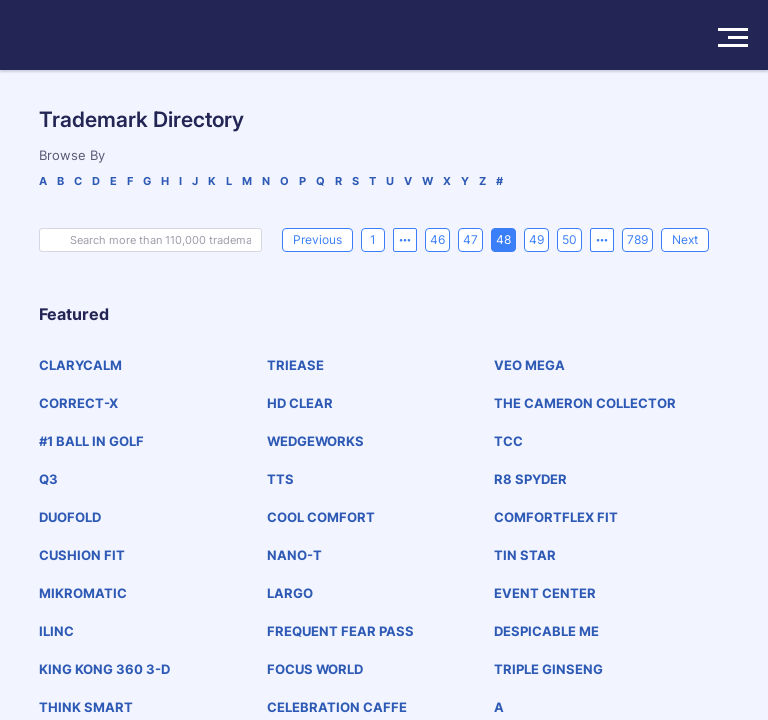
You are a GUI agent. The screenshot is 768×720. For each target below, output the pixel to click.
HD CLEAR (300, 403)
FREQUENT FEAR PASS (340, 631)
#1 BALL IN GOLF (91, 441)
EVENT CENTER (545, 593)
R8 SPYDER (530, 479)
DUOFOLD (70, 517)
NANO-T (294, 555)
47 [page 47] (470, 239)
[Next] (685, 240)
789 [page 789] (637, 239)
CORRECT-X (78, 403)
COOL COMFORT (321, 517)
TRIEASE (295, 365)
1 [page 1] (373, 239)
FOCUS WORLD (315, 669)
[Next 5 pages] (602, 240)
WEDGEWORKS (315, 441)
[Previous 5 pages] (405, 240)
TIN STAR (525, 555)
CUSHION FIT (82, 555)
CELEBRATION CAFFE (337, 707)
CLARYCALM (80, 365)
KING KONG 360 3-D (104, 669)
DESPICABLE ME (546, 631)
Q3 (48, 479)
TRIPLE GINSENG (548, 669)
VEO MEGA (529, 365)
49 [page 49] (536, 239)
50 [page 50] (569, 239)
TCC (508, 441)
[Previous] (317, 240)
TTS (280, 479)
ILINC (56, 631)
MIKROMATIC (83, 593)
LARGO (290, 593)
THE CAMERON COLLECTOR (585, 403)
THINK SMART (86, 707)
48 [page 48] (503, 239)
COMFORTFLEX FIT (556, 517)
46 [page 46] (437, 239)
